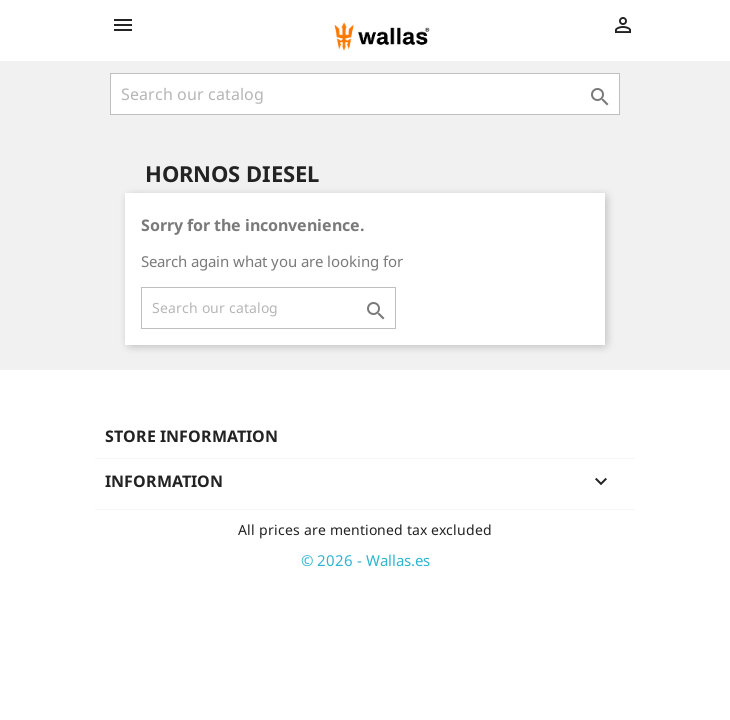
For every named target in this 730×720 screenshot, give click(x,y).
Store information (191, 436)
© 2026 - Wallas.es (365, 560)
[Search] (365, 94)
